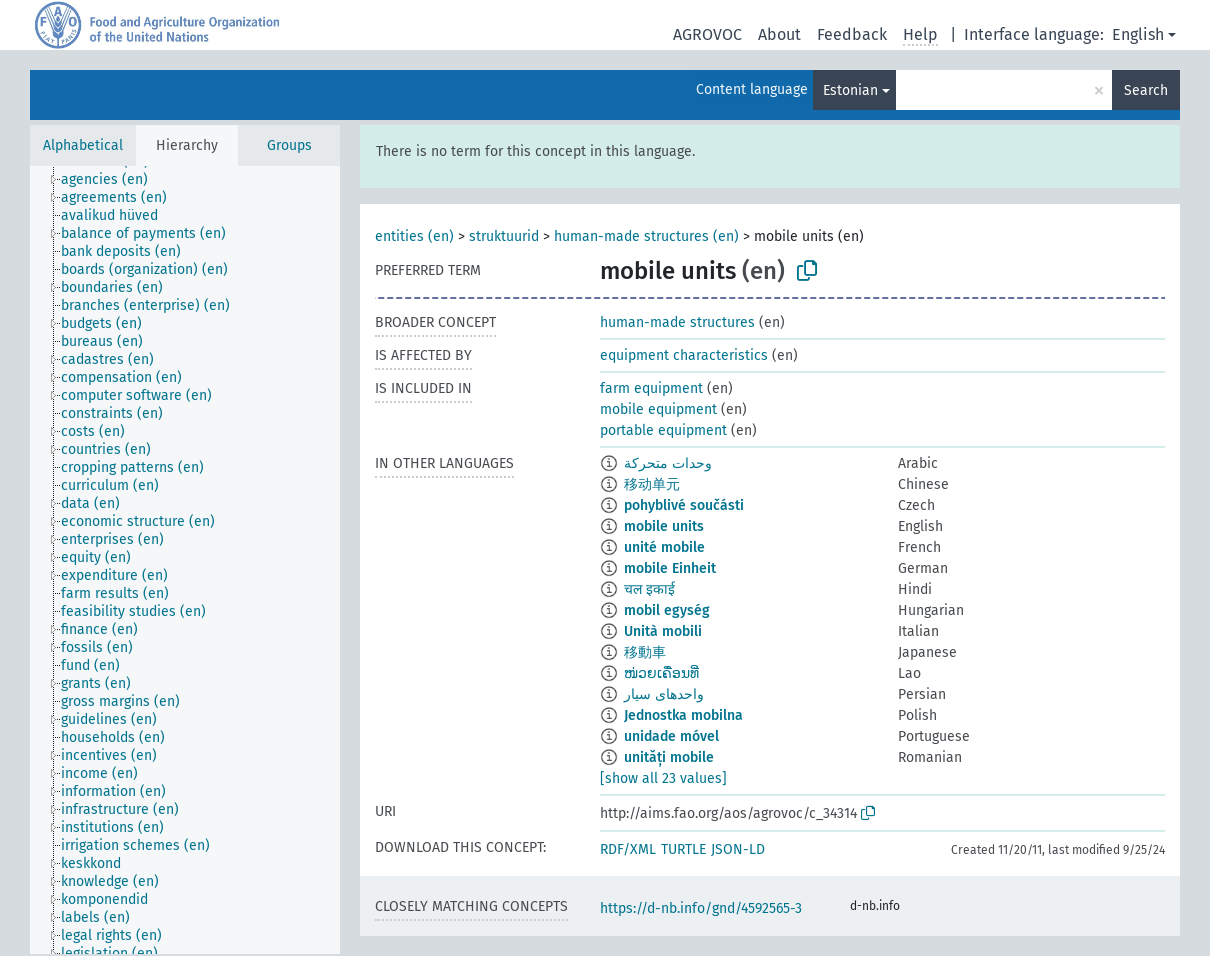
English (1138, 34)
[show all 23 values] (663, 778)
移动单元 (652, 484)
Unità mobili (663, 631)
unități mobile (669, 757)
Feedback (852, 34)
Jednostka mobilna (683, 715)
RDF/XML (628, 849)
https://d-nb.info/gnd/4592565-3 (701, 908)
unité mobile (664, 547)
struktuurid (504, 236)
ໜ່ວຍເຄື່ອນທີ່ (661, 673)
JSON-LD (738, 849)
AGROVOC (707, 34)
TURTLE (683, 849)
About (779, 34)
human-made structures (677, 322)
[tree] (185, 560)
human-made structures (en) (646, 236)
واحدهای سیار (664, 694)
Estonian (850, 90)
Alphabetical (83, 145)
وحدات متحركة (668, 463)
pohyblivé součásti (684, 505)
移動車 (645, 652)
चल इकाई (649, 589)
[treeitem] (113, 180)
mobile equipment (658, 409)
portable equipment (663, 430)
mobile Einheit (670, 568)
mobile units (664, 526)
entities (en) (414, 236)
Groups (289, 145)
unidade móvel (671, 736)
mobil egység (667, 610)
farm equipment (651, 388)
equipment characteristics (684, 355)
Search (1146, 90)
